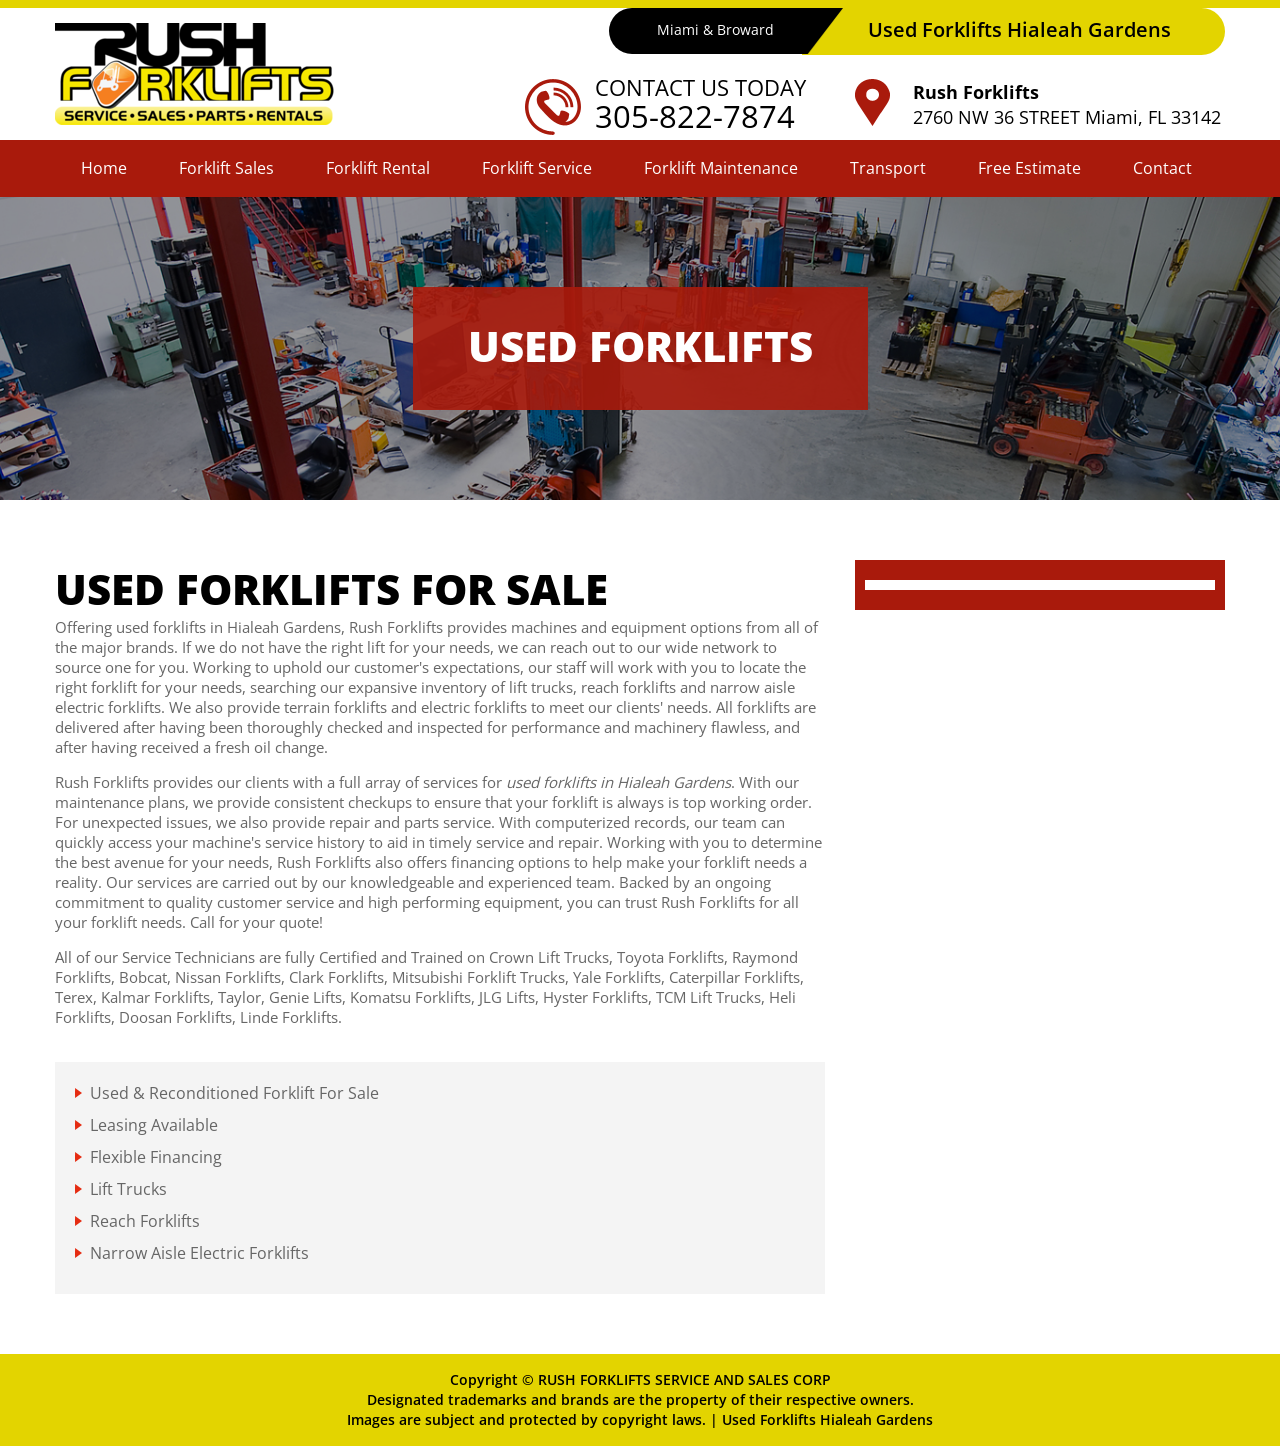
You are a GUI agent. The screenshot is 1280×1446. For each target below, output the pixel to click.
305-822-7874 (695, 116)
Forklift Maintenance (721, 168)
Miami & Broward (714, 30)
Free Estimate (1029, 168)
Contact (1162, 168)
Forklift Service (537, 168)
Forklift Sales (226, 168)
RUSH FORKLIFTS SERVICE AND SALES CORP (684, 1379)
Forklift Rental (378, 168)
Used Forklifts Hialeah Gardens (827, 1419)
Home (104, 168)
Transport (888, 168)
